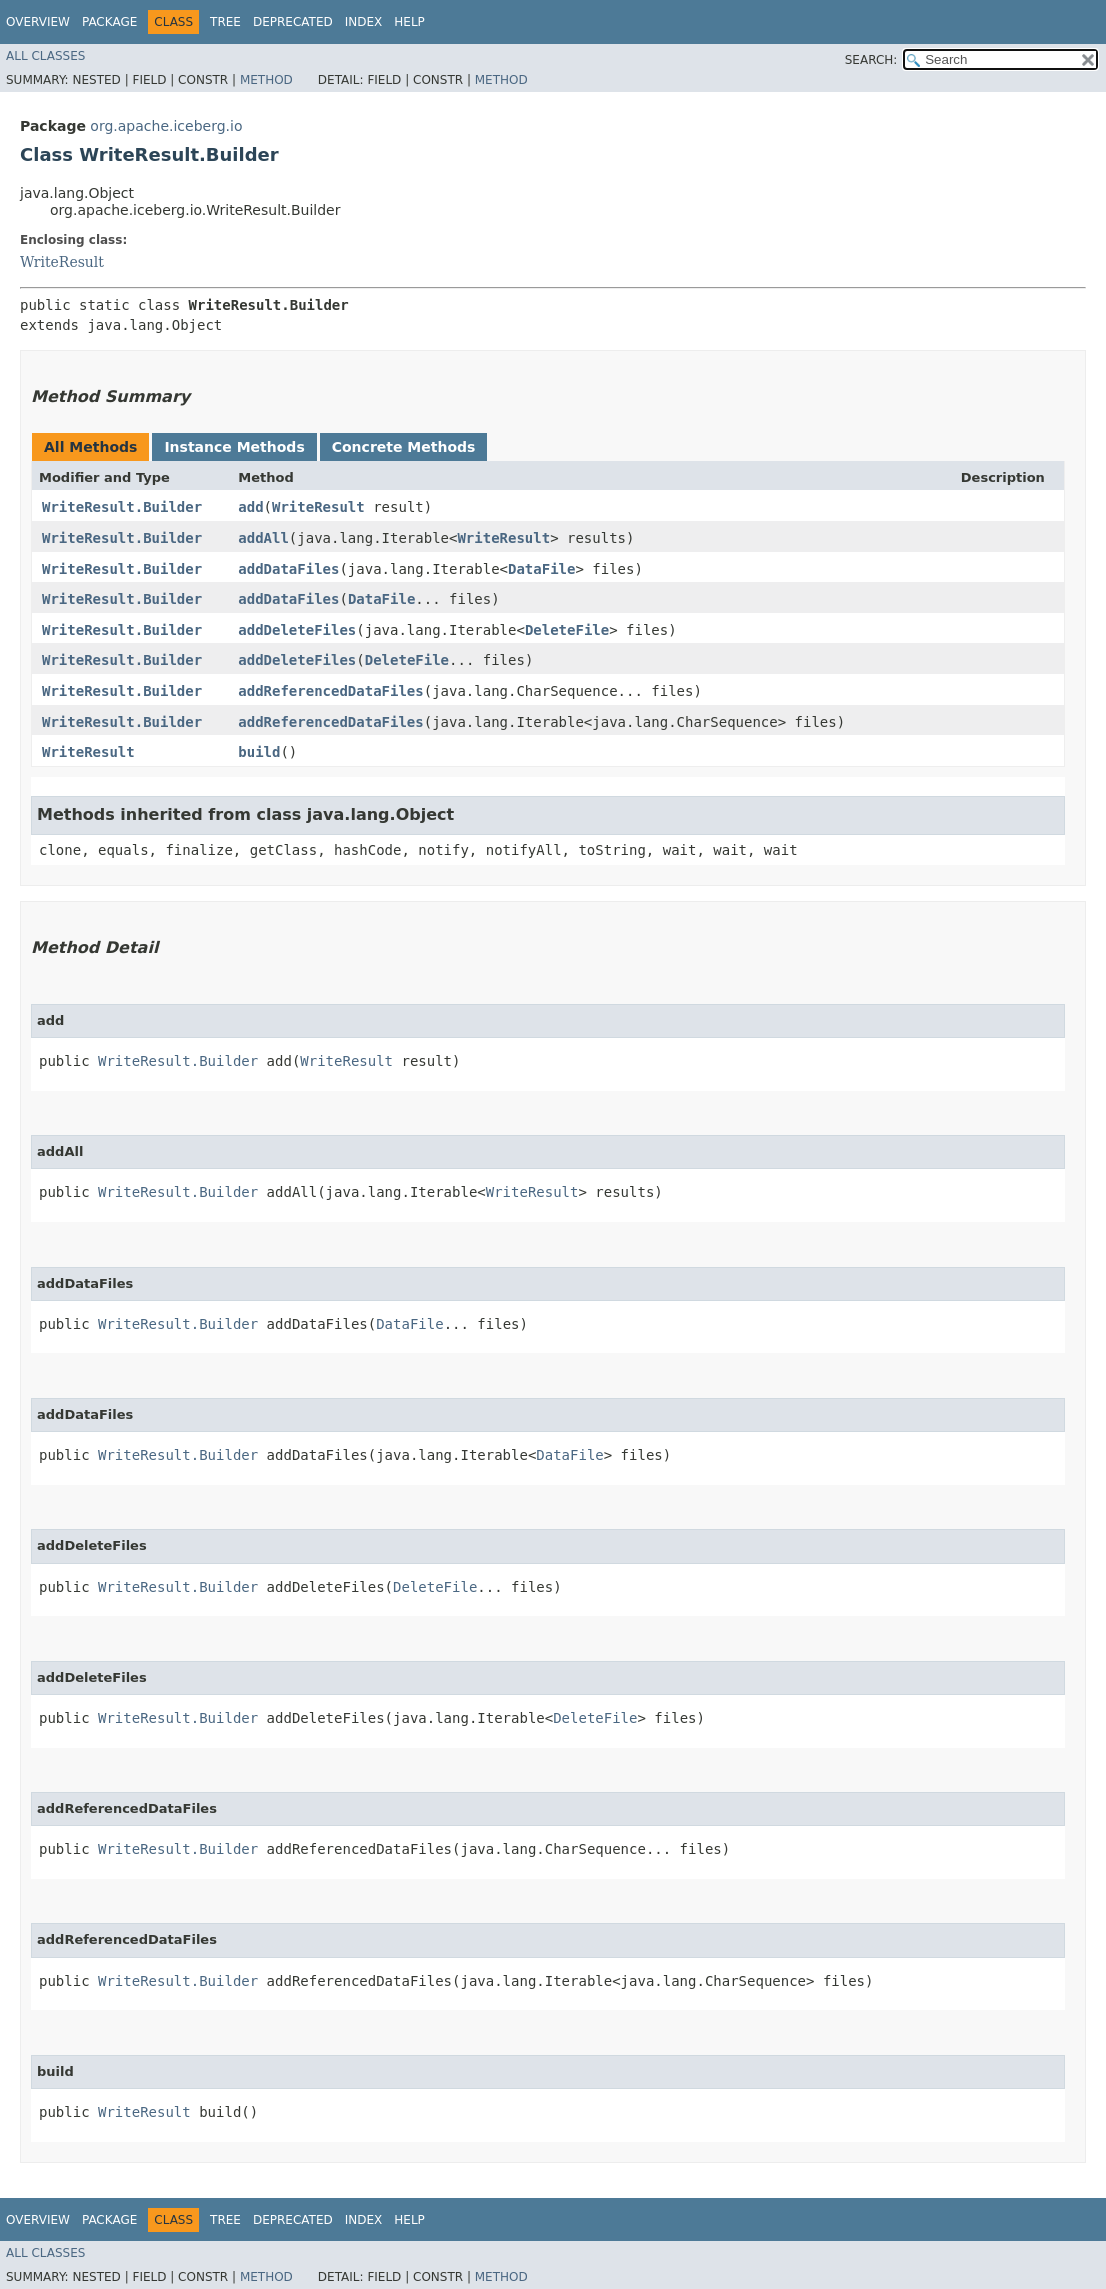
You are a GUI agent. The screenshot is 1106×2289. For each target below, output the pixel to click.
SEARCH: (871, 60)
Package (109, 22)
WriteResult (62, 262)
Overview (38, 22)
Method (266, 80)
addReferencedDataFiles (330, 691)
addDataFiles (288, 569)
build (259, 752)
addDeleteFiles (297, 630)
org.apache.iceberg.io (166, 126)
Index (364, 22)
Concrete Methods (404, 447)
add (250, 507)
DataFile (541, 569)
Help (409, 22)
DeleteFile (567, 630)
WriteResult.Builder (122, 507)
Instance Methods (234, 447)
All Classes (45, 56)
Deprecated (293, 22)
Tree (225, 22)
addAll (263, 538)
